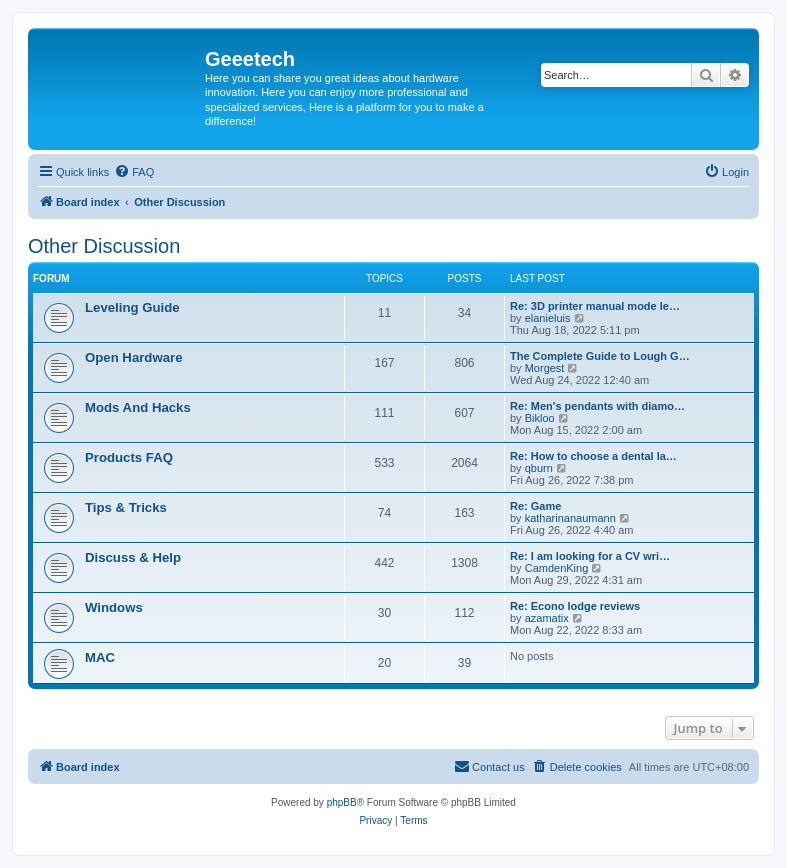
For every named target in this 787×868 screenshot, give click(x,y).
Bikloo (540, 418)
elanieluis (548, 318)
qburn (539, 468)
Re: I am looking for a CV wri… (590, 556)
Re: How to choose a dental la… (593, 456)
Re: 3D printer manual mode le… (595, 306)
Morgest (545, 368)
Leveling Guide (132, 307)
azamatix (547, 618)
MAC (100, 657)
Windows (114, 607)
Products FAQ (129, 457)
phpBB (342, 802)
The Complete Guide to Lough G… (600, 356)
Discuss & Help (133, 557)
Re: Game (535, 506)
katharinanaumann (570, 518)
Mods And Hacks (138, 407)
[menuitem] (134, 172)
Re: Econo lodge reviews (575, 606)
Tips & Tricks (126, 507)
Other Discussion (104, 246)
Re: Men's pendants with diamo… (597, 406)
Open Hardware (133, 357)
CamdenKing (557, 568)
